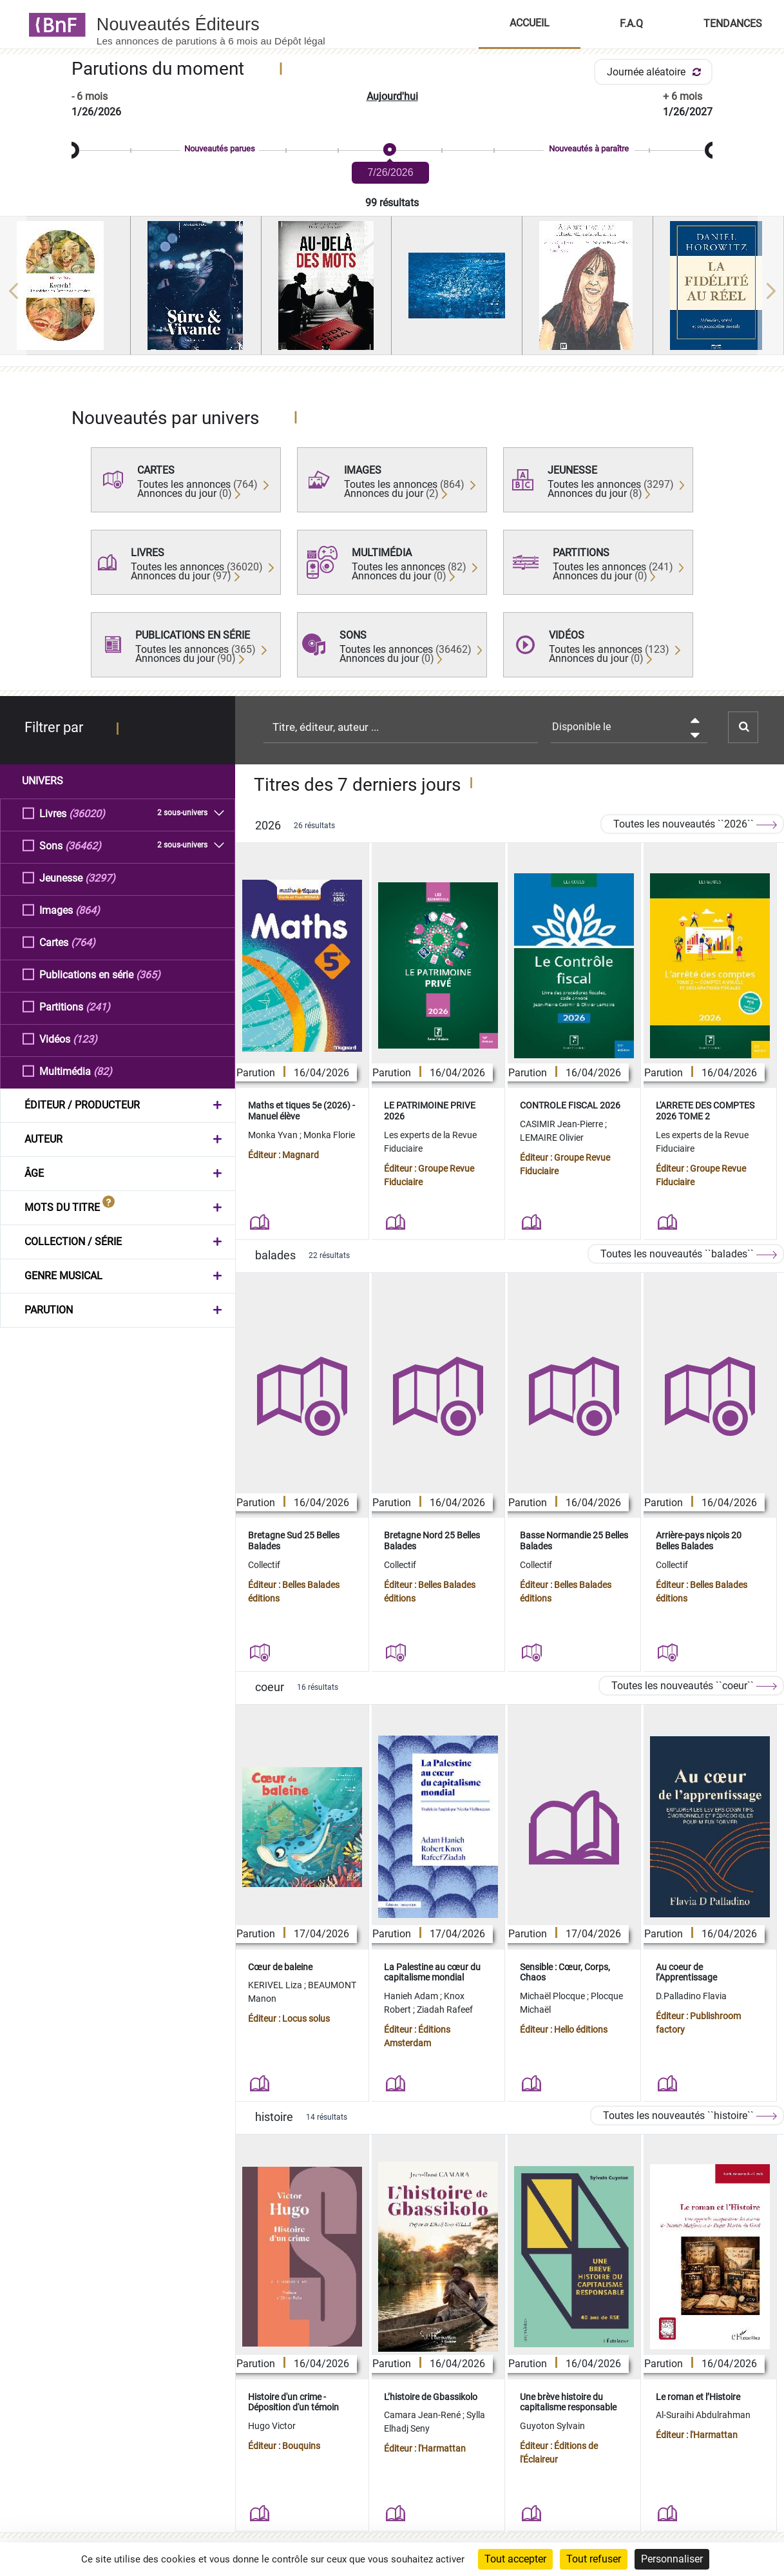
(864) (87, 910)
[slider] (392, 150)
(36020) (87, 813)
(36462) (83, 845)
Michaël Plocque (553, 1996)
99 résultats (392, 203)
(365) (148, 974)
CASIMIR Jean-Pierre (562, 1124)
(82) (102, 1071)
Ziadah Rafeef (445, 2009)
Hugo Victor (272, 2426)
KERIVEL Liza (276, 1985)
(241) (98, 1006)
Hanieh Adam (412, 1996)
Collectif (264, 1565)
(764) (83, 942)
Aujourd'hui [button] (392, 96)
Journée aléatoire (656, 72)
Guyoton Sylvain (552, 2426)
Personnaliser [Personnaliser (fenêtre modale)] (672, 2559)
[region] (392, 290)
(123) (85, 1038)
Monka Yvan (274, 1135)
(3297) (100, 877)
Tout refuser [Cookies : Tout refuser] (593, 2559)
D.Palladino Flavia (691, 1996)
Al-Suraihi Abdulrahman (703, 2415)
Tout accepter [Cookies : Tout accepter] (515, 2559)
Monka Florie (329, 1135)
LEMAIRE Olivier (552, 1137)
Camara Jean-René (423, 2415)
